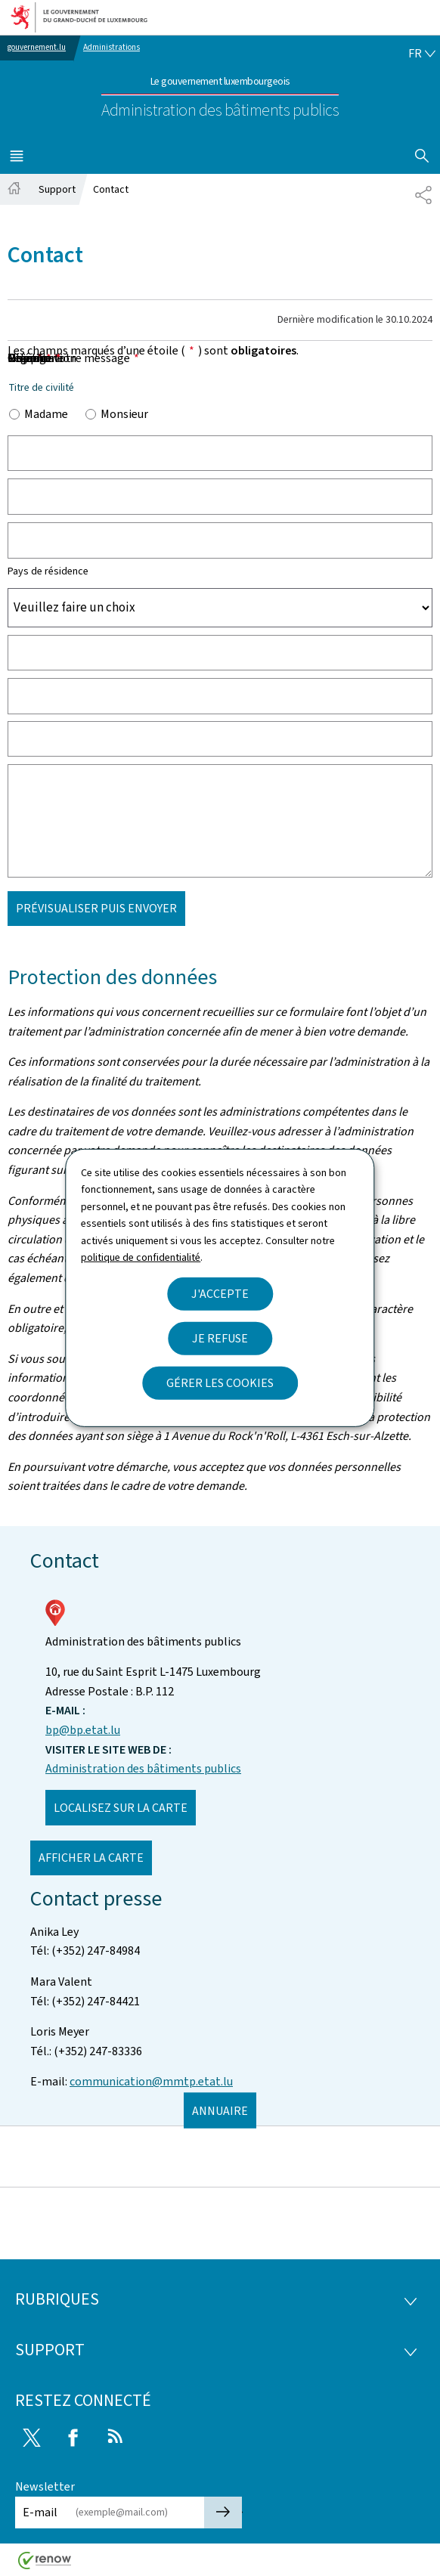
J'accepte (220, 1294)
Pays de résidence (48, 571)
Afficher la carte (91, 1857)
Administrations (111, 47)
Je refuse (220, 1338)
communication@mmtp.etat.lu (151, 2081)
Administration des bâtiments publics (143, 1768)
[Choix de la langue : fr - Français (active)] (422, 54)
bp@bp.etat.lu (82, 1730)
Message (34, 358)
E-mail (40, 2512)
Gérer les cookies (220, 1383)
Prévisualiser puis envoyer (96, 908)
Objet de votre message (73, 358)
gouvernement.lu (37, 47)
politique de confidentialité (140, 1257)
